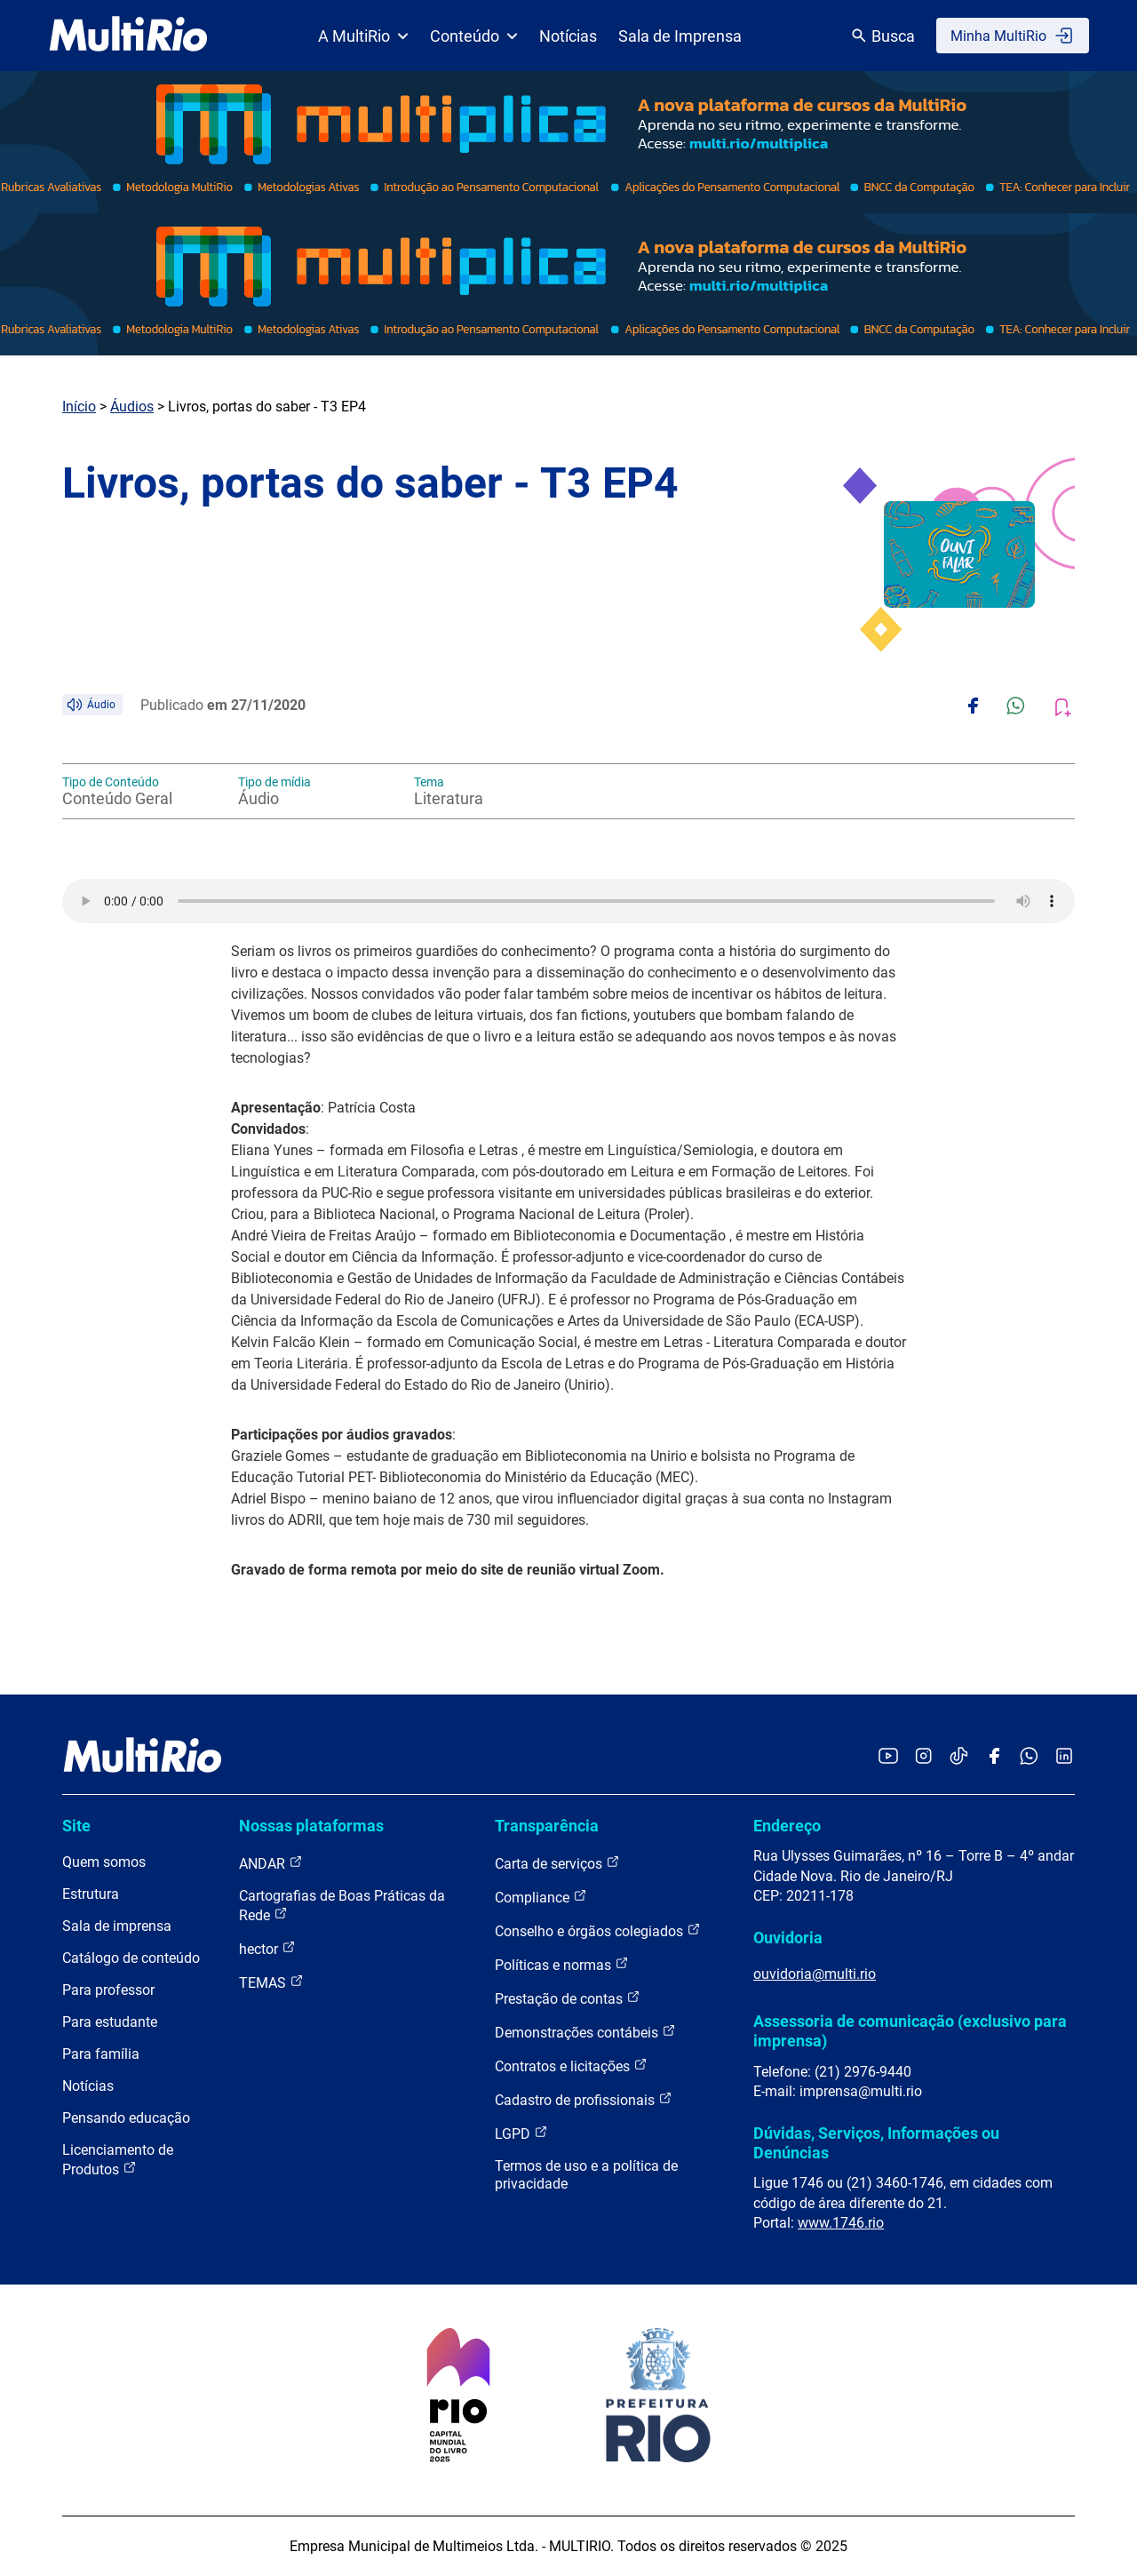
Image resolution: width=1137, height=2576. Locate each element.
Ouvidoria (788, 1937)
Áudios (132, 406)
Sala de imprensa (116, 1926)
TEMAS (271, 1982)
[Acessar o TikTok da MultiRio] (959, 1757)
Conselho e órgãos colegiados (598, 1930)
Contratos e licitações (571, 2065)
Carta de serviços (557, 1863)
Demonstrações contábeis (585, 2031)
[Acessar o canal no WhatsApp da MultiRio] (1029, 1757)
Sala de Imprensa (680, 36)
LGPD (521, 2133)
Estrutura (90, 1894)
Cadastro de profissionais (583, 2099)
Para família (100, 2054)
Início (79, 406)
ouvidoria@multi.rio (814, 1974)
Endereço (787, 1825)
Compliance (541, 1896)
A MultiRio (363, 36)
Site (76, 1825)
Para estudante (109, 2022)
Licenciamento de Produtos (117, 2159)
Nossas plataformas (311, 1825)
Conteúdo (474, 36)
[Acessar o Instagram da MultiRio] (923, 1757)
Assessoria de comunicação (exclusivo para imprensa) (910, 2031)
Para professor (108, 1990)
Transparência (547, 1825)
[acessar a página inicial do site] (128, 35)
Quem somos (104, 1862)
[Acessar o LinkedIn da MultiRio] (1064, 1757)
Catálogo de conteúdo (131, 1958)
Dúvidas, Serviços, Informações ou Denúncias (876, 2143)
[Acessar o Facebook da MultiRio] (994, 1757)
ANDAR (271, 1863)
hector (267, 1948)
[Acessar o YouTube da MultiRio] (888, 1757)
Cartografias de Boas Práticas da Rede (342, 1905)
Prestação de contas (567, 1998)
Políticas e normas (562, 1964)
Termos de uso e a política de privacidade (586, 2174)
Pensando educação (126, 2117)
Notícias (568, 36)
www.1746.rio (841, 2222)
